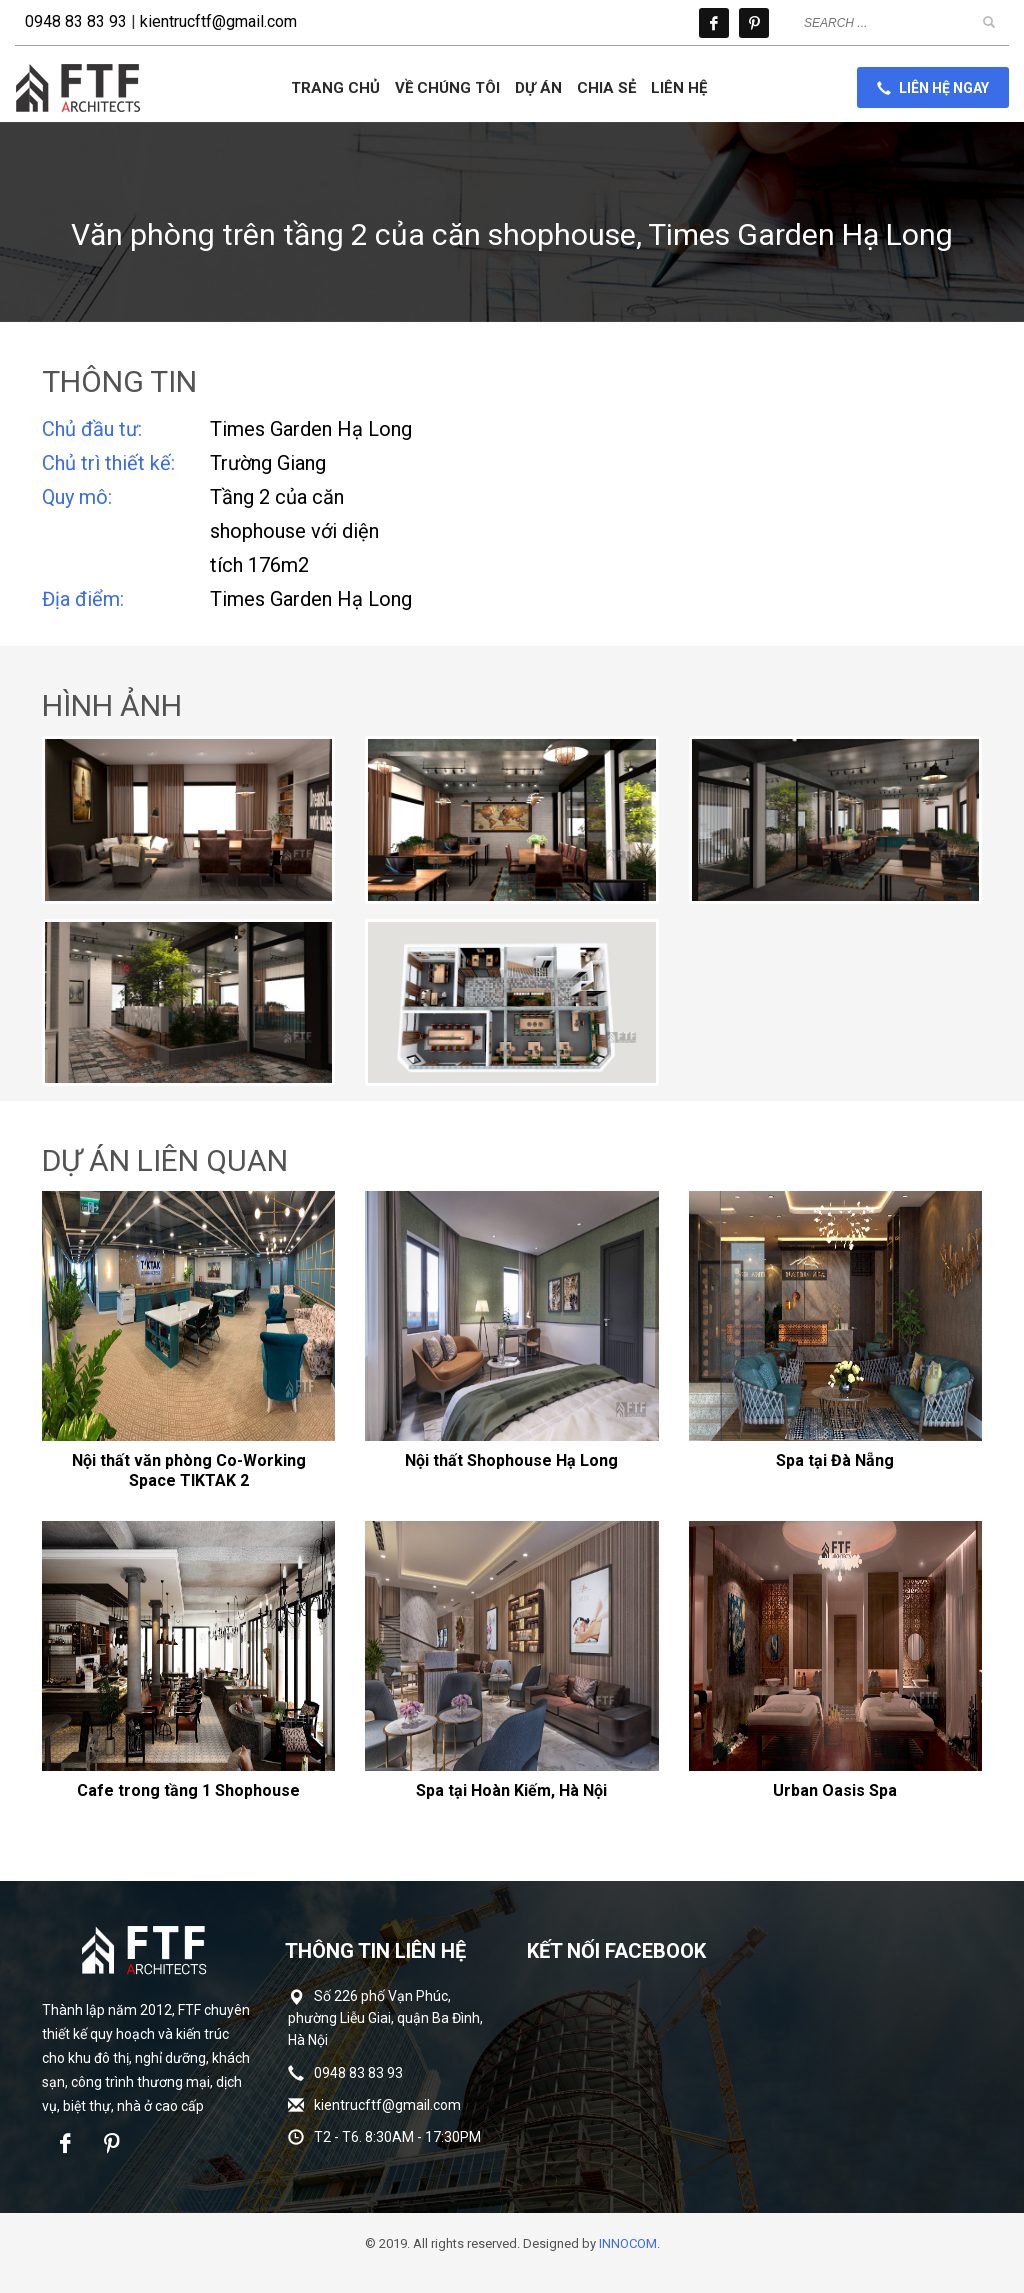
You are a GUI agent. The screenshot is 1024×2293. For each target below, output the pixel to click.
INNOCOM (628, 2243)
